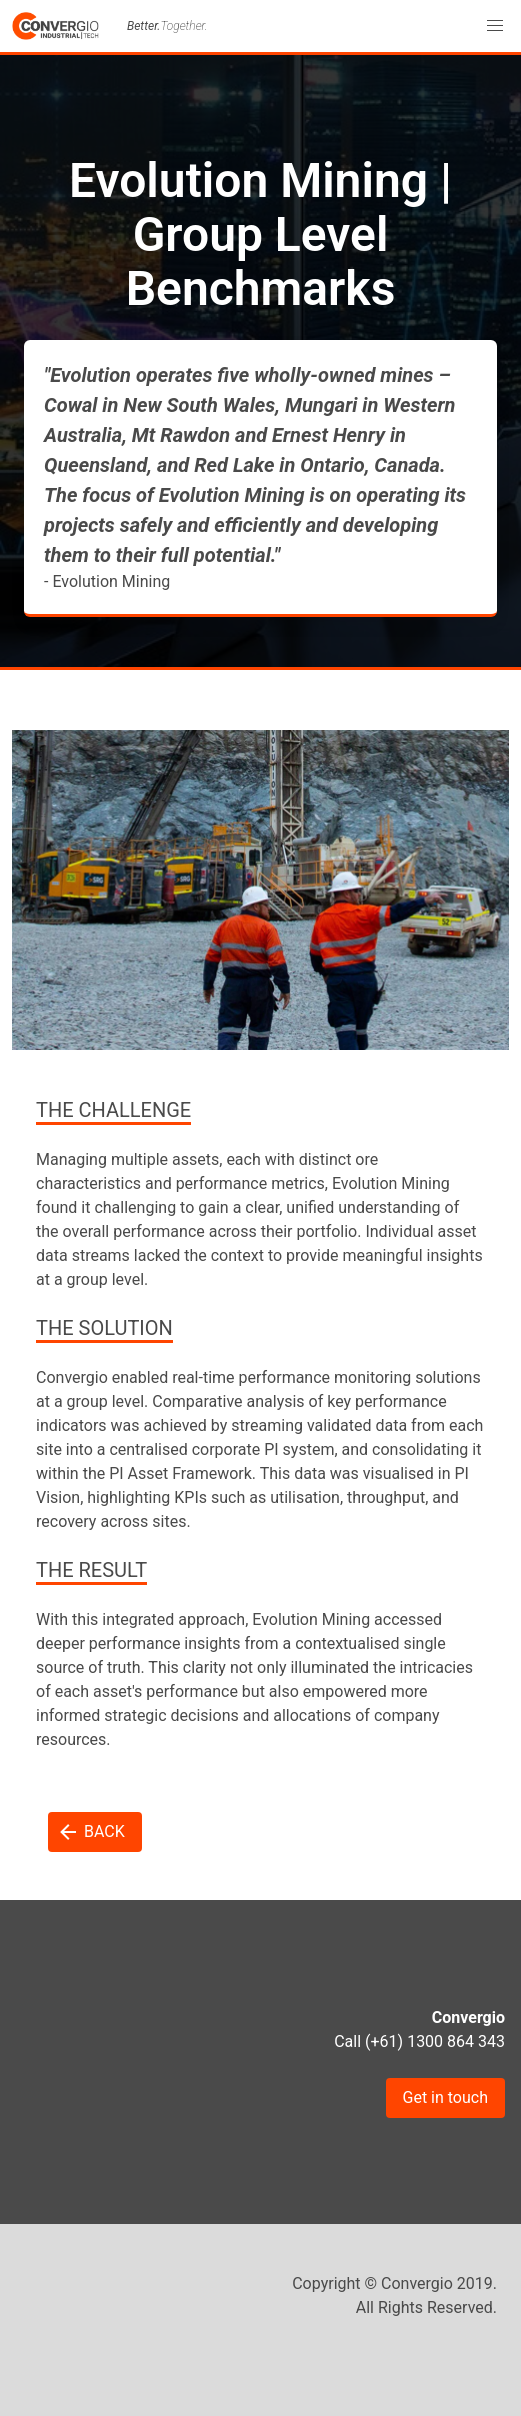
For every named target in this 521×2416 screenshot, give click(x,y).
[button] (495, 26)
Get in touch (446, 2097)
